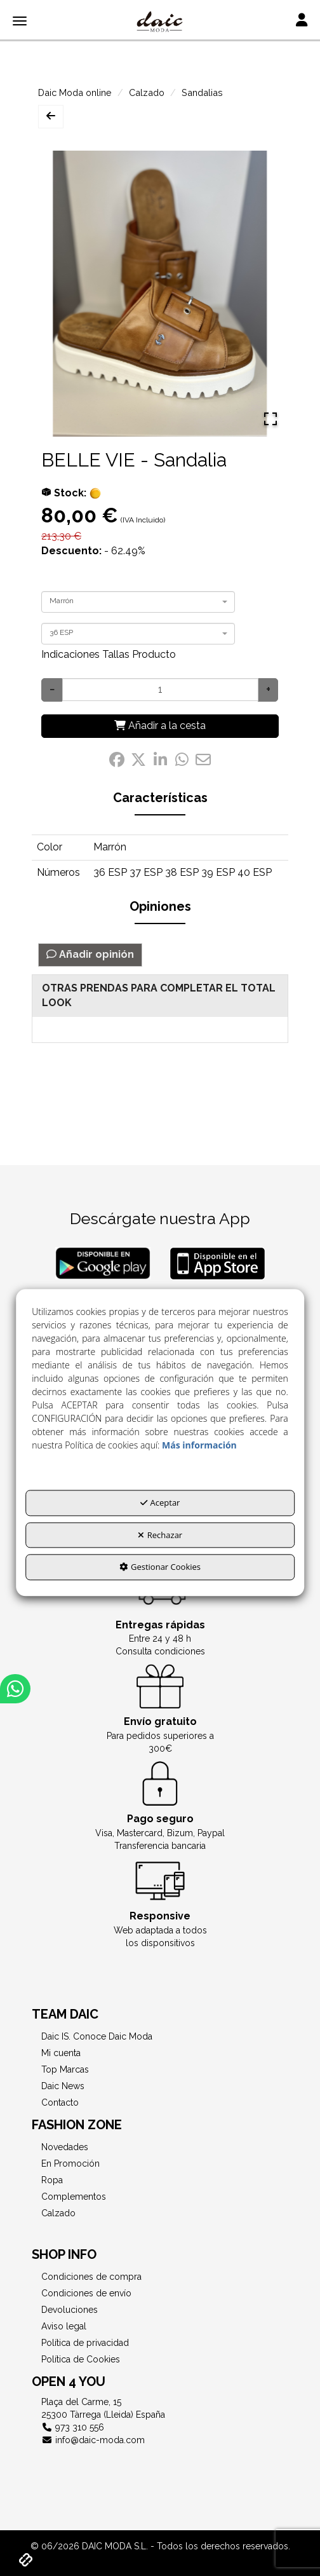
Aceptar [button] (160, 1502)
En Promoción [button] (70, 2163)
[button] (160, 22)
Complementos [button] (73, 2196)
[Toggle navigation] (302, 21)
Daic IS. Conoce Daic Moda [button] (96, 2036)
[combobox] (138, 602)
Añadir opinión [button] (90, 954)
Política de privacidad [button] (85, 2343)
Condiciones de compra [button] (91, 2277)
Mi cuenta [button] (61, 2053)
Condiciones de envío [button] (86, 2293)
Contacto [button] (60, 2102)
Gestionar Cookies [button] (160, 1566)
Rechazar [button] (160, 1535)
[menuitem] (160, 2036)
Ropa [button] (52, 2180)
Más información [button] (199, 1445)
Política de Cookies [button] (80, 2359)
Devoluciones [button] (69, 2310)
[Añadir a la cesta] (160, 726)
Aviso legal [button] (63, 2326)
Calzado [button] (58, 2213)
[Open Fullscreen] (270, 419)
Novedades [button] (64, 2147)
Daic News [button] (62, 2086)
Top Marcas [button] (65, 2069)
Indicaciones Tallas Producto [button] (108, 654)
